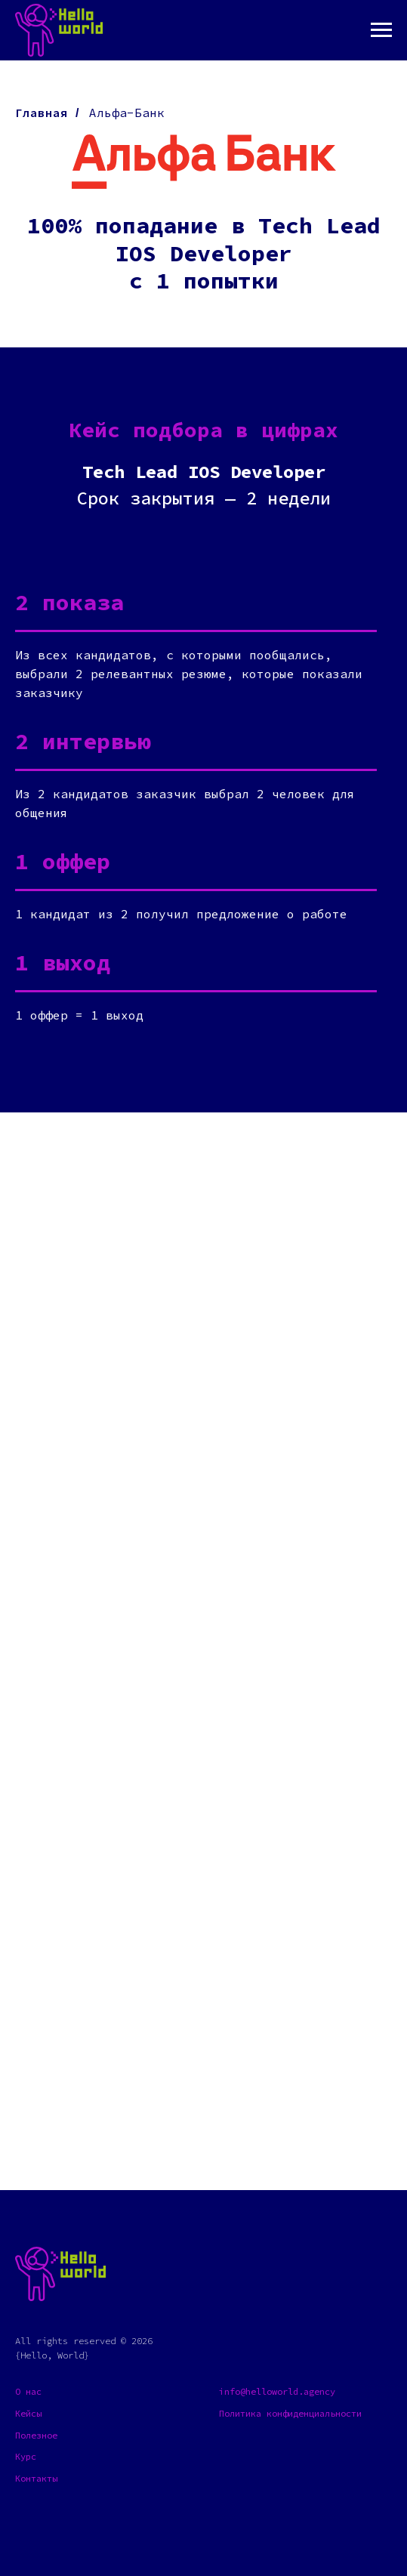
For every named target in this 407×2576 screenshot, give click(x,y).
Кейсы (28, 2413)
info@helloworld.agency (277, 2391)
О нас (28, 2391)
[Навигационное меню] (381, 30)
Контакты (36, 2478)
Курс (25, 2456)
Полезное (36, 2435)
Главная (41, 113)
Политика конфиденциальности (290, 2413)
